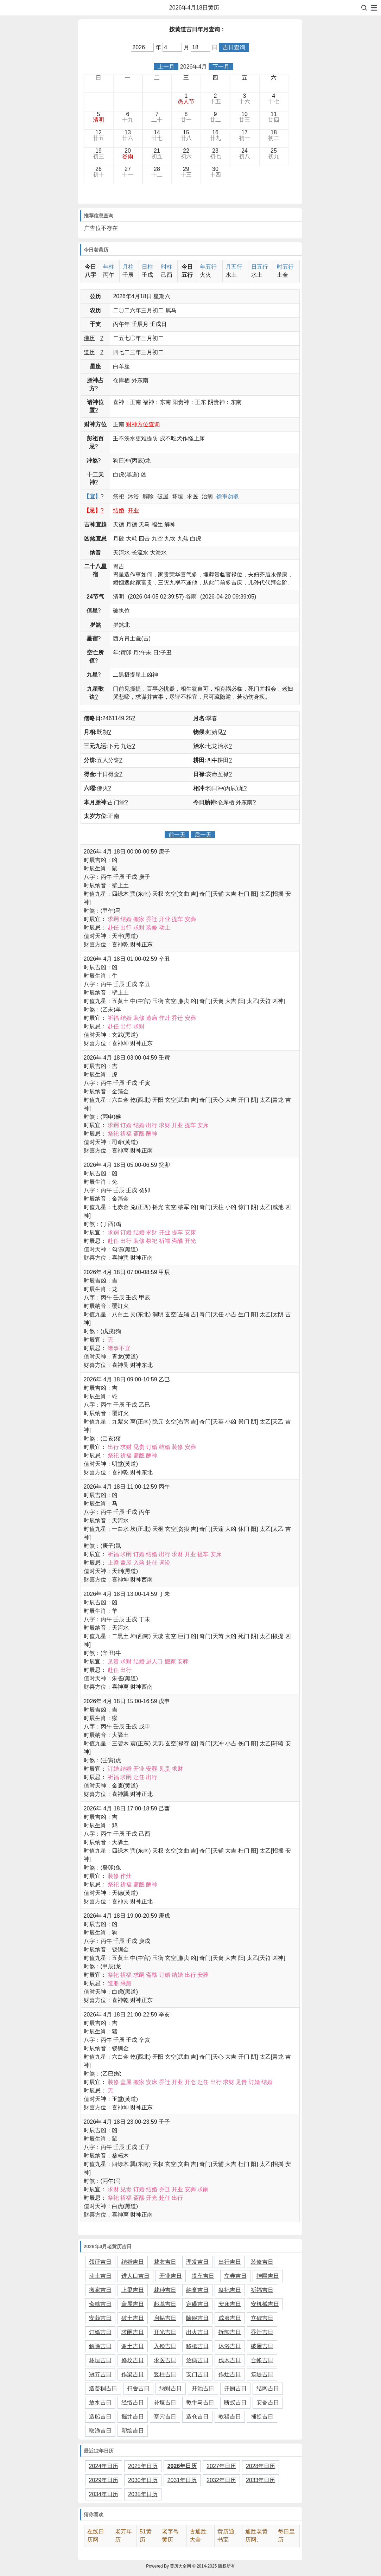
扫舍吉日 (138, 2388)
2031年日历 (182, 2480)
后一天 (203, 835)
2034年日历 (104, 2494)
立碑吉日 (262, 2318)
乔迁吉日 (262, 2332)
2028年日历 (260, 2466)
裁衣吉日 (165, 2262)
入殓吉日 (165, 2346)
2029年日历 (104, 2480)
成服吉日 (229, 2318)
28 (157, 172)
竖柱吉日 (165, 2374)
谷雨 (191, 597)
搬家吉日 (100, 2290)
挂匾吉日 (267, 2276)
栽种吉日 (165, 2290)
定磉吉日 (197, 2304)
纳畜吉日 (197, 2290)
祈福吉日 (262, 2290)
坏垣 (177, 496)
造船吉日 (100, 2417)
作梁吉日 (132, 2374)
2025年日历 (143, 2466)
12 (98, 135)
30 (215, 172)
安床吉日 (229, 2304)
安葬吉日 (100, 2318)
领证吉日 (100, 2262)
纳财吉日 (170, 2388)
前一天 (177, 835)
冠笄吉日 (100, 2374)
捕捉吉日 (262, 2417)
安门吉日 (197, 2374)
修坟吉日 (132, 2360)
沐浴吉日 (229, 2346)
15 (186, 135)
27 (127, 172)
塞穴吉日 (165, 2417)
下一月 (220, 67)
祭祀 (118, 496)
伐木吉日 (229, 2360)
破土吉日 (132, 2318)
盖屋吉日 (132, 2304)
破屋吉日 (262, 2346)
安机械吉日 (265, 2304)
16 (215, 135)
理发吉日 (197, 2262)
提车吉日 (203, 2276)
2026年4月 (193, 67)
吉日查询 (234, 47)
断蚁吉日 (235, 2402)
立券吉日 (235, 2276)
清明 (118, 597)
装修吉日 (262, 2262)
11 (273, 117)
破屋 (163, 496)
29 (186, 172)
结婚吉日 (132, 2262)
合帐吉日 (262, 2360)
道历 (89, 352)
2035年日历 (143, 2494)
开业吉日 (170, 2276)
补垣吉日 (165, 2402)
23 (215, 153)
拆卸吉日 (229, 2332)
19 (98, 153)
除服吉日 (197, 2318)
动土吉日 (100, 2276)
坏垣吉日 (100, 2360)
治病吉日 (197, 2360)
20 (127, 153)
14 (157, 135)
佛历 (89, 338)
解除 (148, 496)
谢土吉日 (132, 2346)
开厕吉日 (235, 2388)
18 (273, 135)
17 (244, 135)
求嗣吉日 (132, 2332)
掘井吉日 (132, 2417)
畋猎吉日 (229, 2417)
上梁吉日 (132, 2290)
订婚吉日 (100, 2332)
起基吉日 (165, 2304)
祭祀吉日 (229, 2290)
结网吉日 (267, 2388)
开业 (133, 510)
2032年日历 (221, 2480)
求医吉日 (165, 2360)
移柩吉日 (197, 2346)
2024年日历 (104, 2466)
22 (186, 153)
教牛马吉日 (200, 2402)
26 (98, 172)
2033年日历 (260, 2480)
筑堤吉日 (262, 2374)
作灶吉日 (229, 2374)
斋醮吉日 (100, 2304)
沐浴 (133, 496)
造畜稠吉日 (103, 2388)
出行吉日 (229, 2262)
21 (157, 153)
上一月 (166, 67)
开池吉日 (203, 2388)
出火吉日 (197, 2332)
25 (273, 153)
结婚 (118, 510)
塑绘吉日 (132, 2431)
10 (244, 117)
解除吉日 (100, 2346)
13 (127, 135)
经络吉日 (132, 2402)
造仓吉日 (197, 2417)
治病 (207, 496)
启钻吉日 (165, 2318)
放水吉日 (100, 2402)
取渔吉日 (100, 2431)
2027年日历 (221, 2466)
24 (244, 153)
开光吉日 (165, 2332)
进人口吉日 (135, 2276)
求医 (192, 496)
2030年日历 (143, 2480)
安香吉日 (267, 2402)
